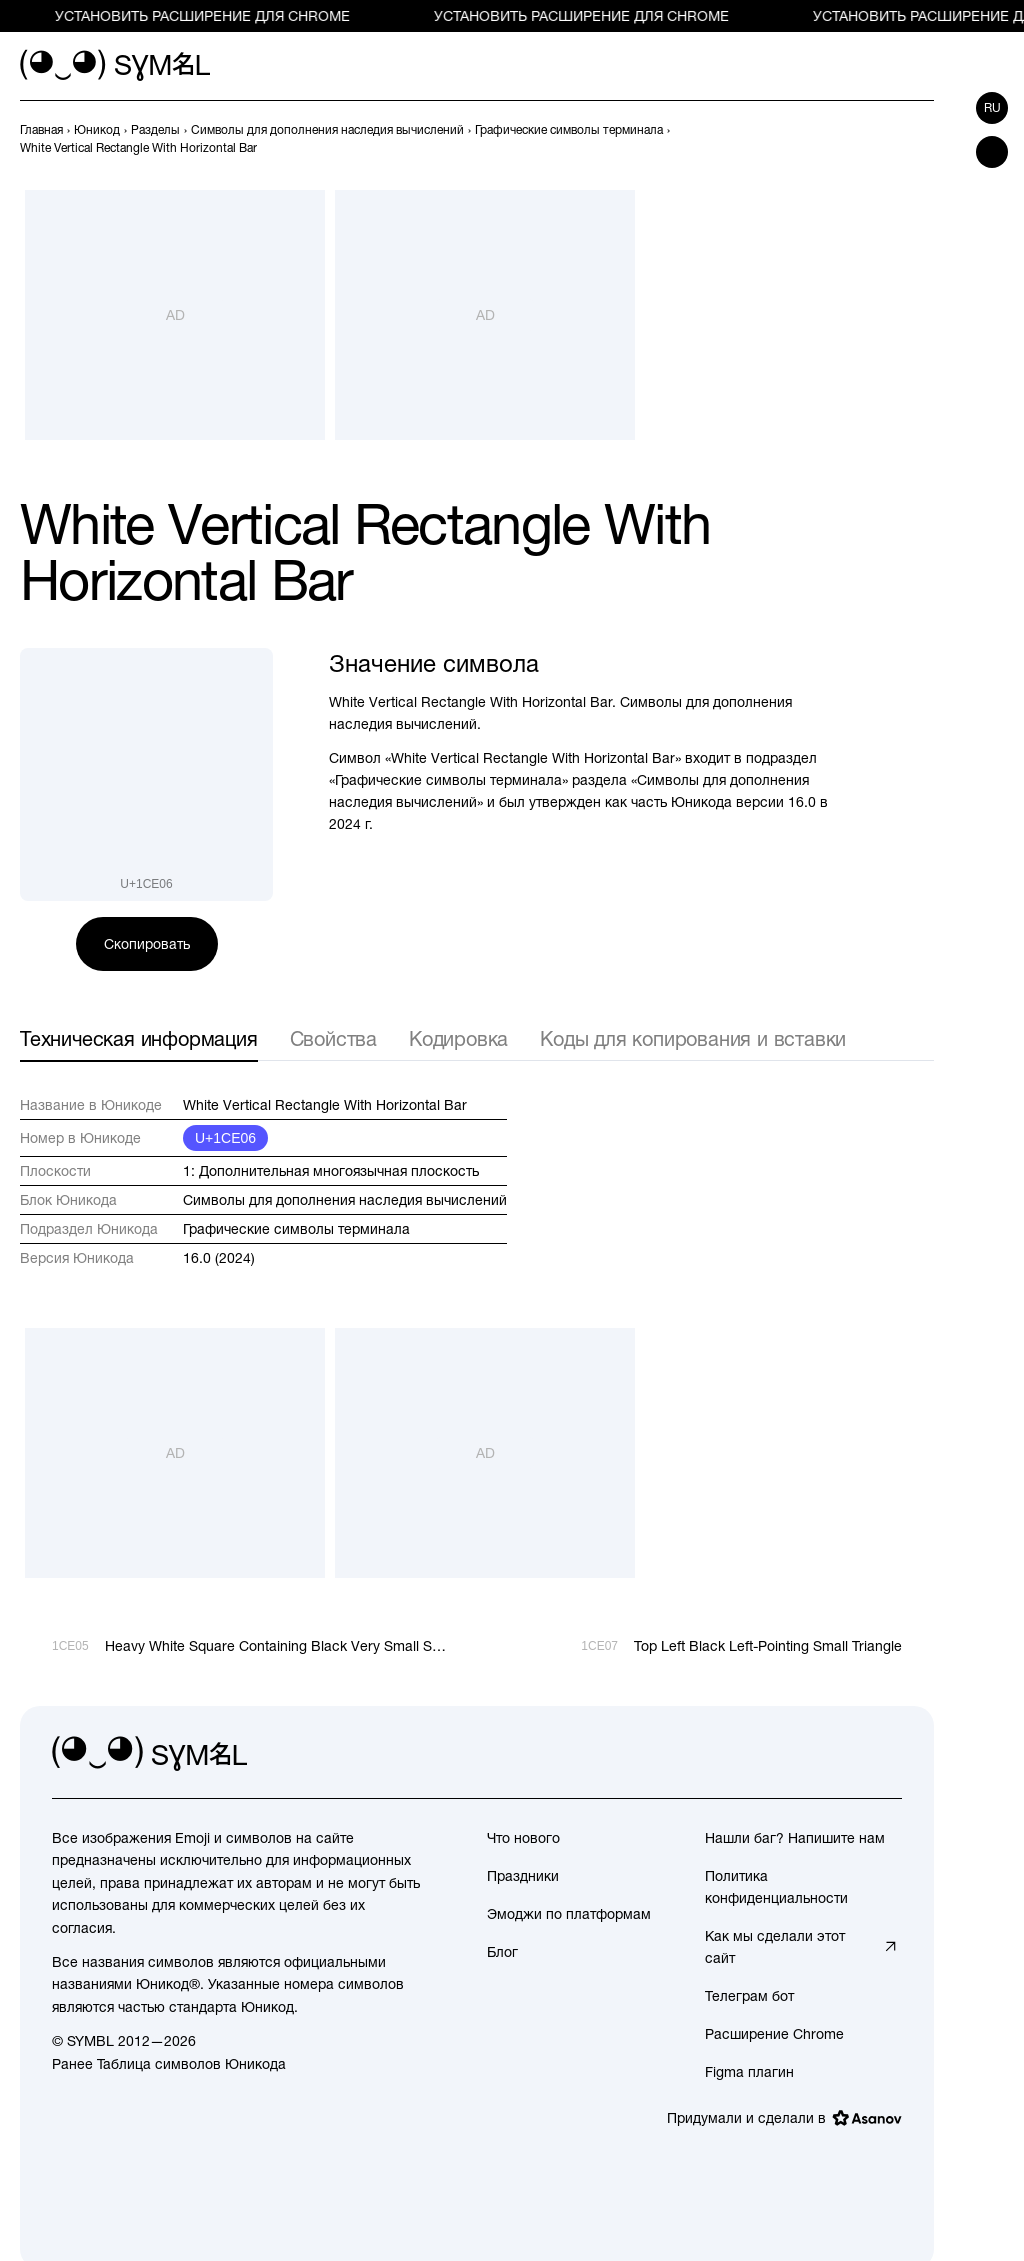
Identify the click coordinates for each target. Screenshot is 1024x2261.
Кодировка (458, 1038)
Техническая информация (139, 1038)
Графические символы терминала (296, 1229)
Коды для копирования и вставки (693, 1038)
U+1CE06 (225, 1138)
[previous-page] (41, 130)
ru (992, 108)
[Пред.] (886, 139)
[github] (842, 1754)
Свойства (333, 1038)
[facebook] (886, 1754)
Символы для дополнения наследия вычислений (345, 1200)
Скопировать (147, 944)
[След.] (922, 139)
